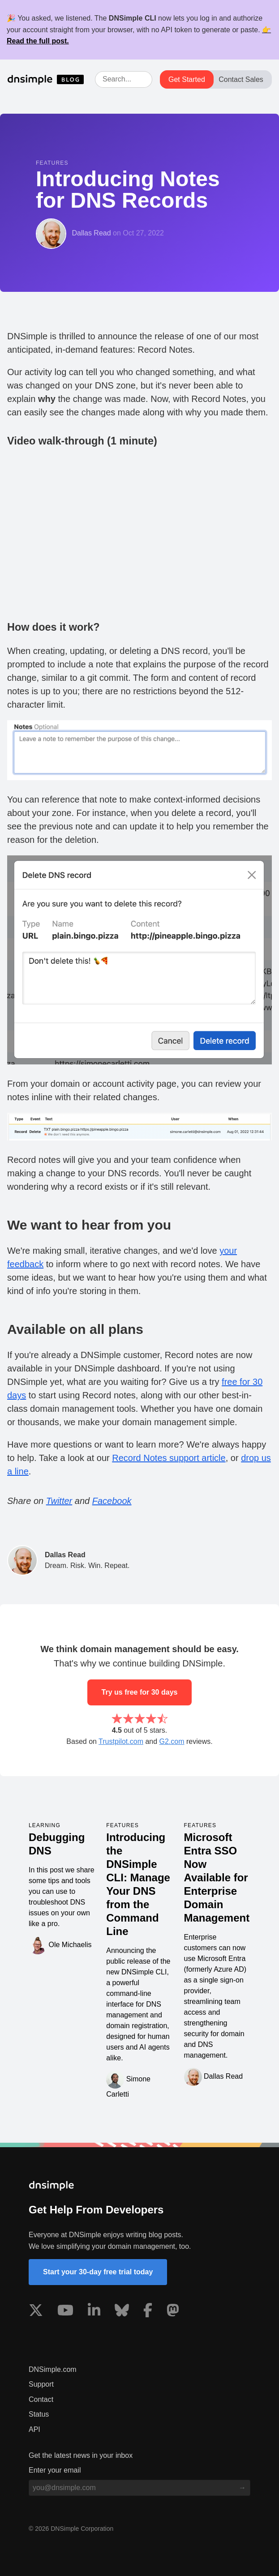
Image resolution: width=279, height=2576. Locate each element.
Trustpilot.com (121, 1741)
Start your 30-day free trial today (98, 2272)
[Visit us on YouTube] (65, 2312)
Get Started (186, 79)
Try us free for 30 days (140, 1692)
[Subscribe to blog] (242, 2487)
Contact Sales (241, 79)
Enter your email (55, 2470)
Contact (41, 2399)
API (34, 2429)
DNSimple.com (53, 2369)
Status (39, 2414)
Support (41, 2384)
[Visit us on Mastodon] (173, 2312)
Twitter (59, 1501)
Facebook (112, 1501)
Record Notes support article (168, 1458)
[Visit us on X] (36, 2312)
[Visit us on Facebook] (147, 2312)
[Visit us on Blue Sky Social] (122, 2312)
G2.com (172, 1741)
